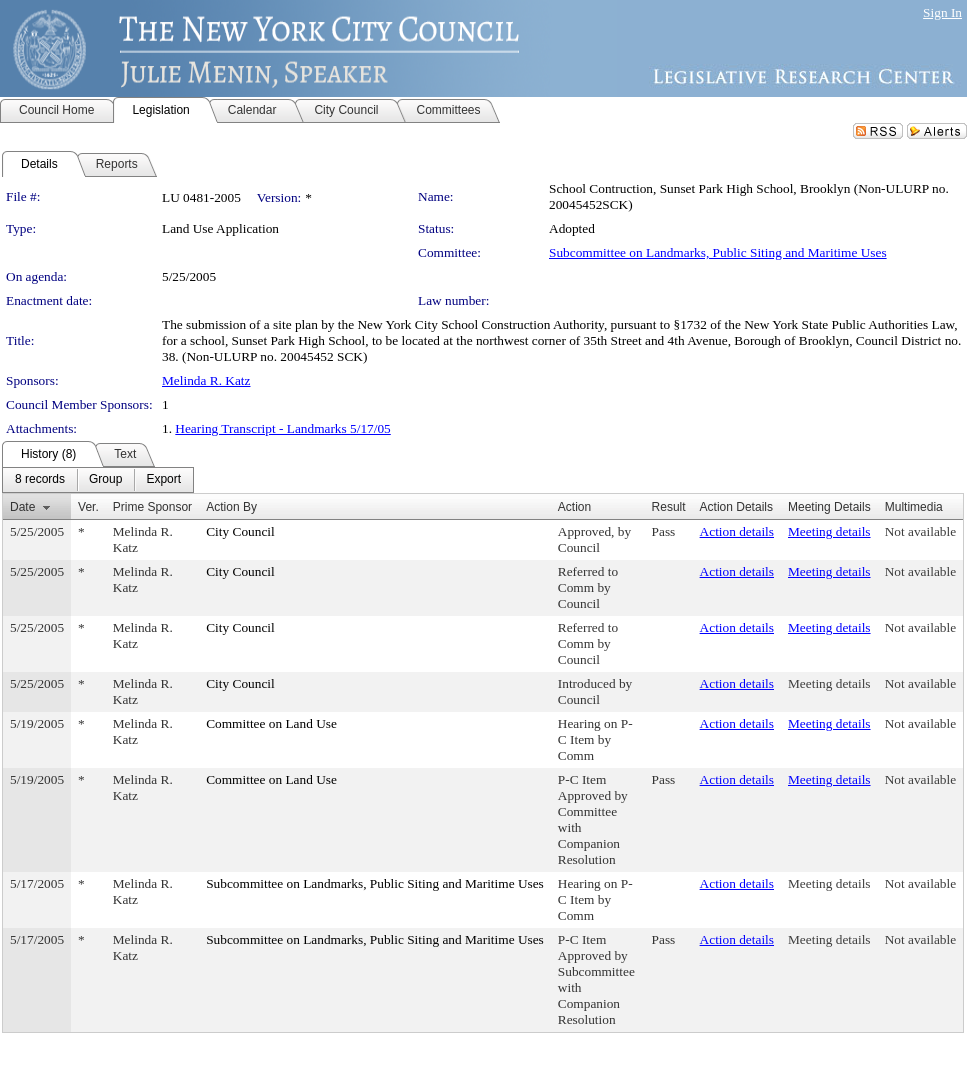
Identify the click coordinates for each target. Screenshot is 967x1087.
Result (669, 507)
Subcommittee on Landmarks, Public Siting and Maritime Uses (718, 252)
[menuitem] (40, 480)
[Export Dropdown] (163, 480)
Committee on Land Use (271, 723)
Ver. (88, 507)
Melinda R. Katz (206, 380)
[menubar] (98, 480)
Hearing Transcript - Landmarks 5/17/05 (282, 428)
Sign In (942, 12)
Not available (920, 531)
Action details (737, 531)
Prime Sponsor (152, 507)
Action (574, 507)
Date (22, 507)
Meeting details (829, 531)
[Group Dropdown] (105, 480)
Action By (231, 507)
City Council (240, 531)
